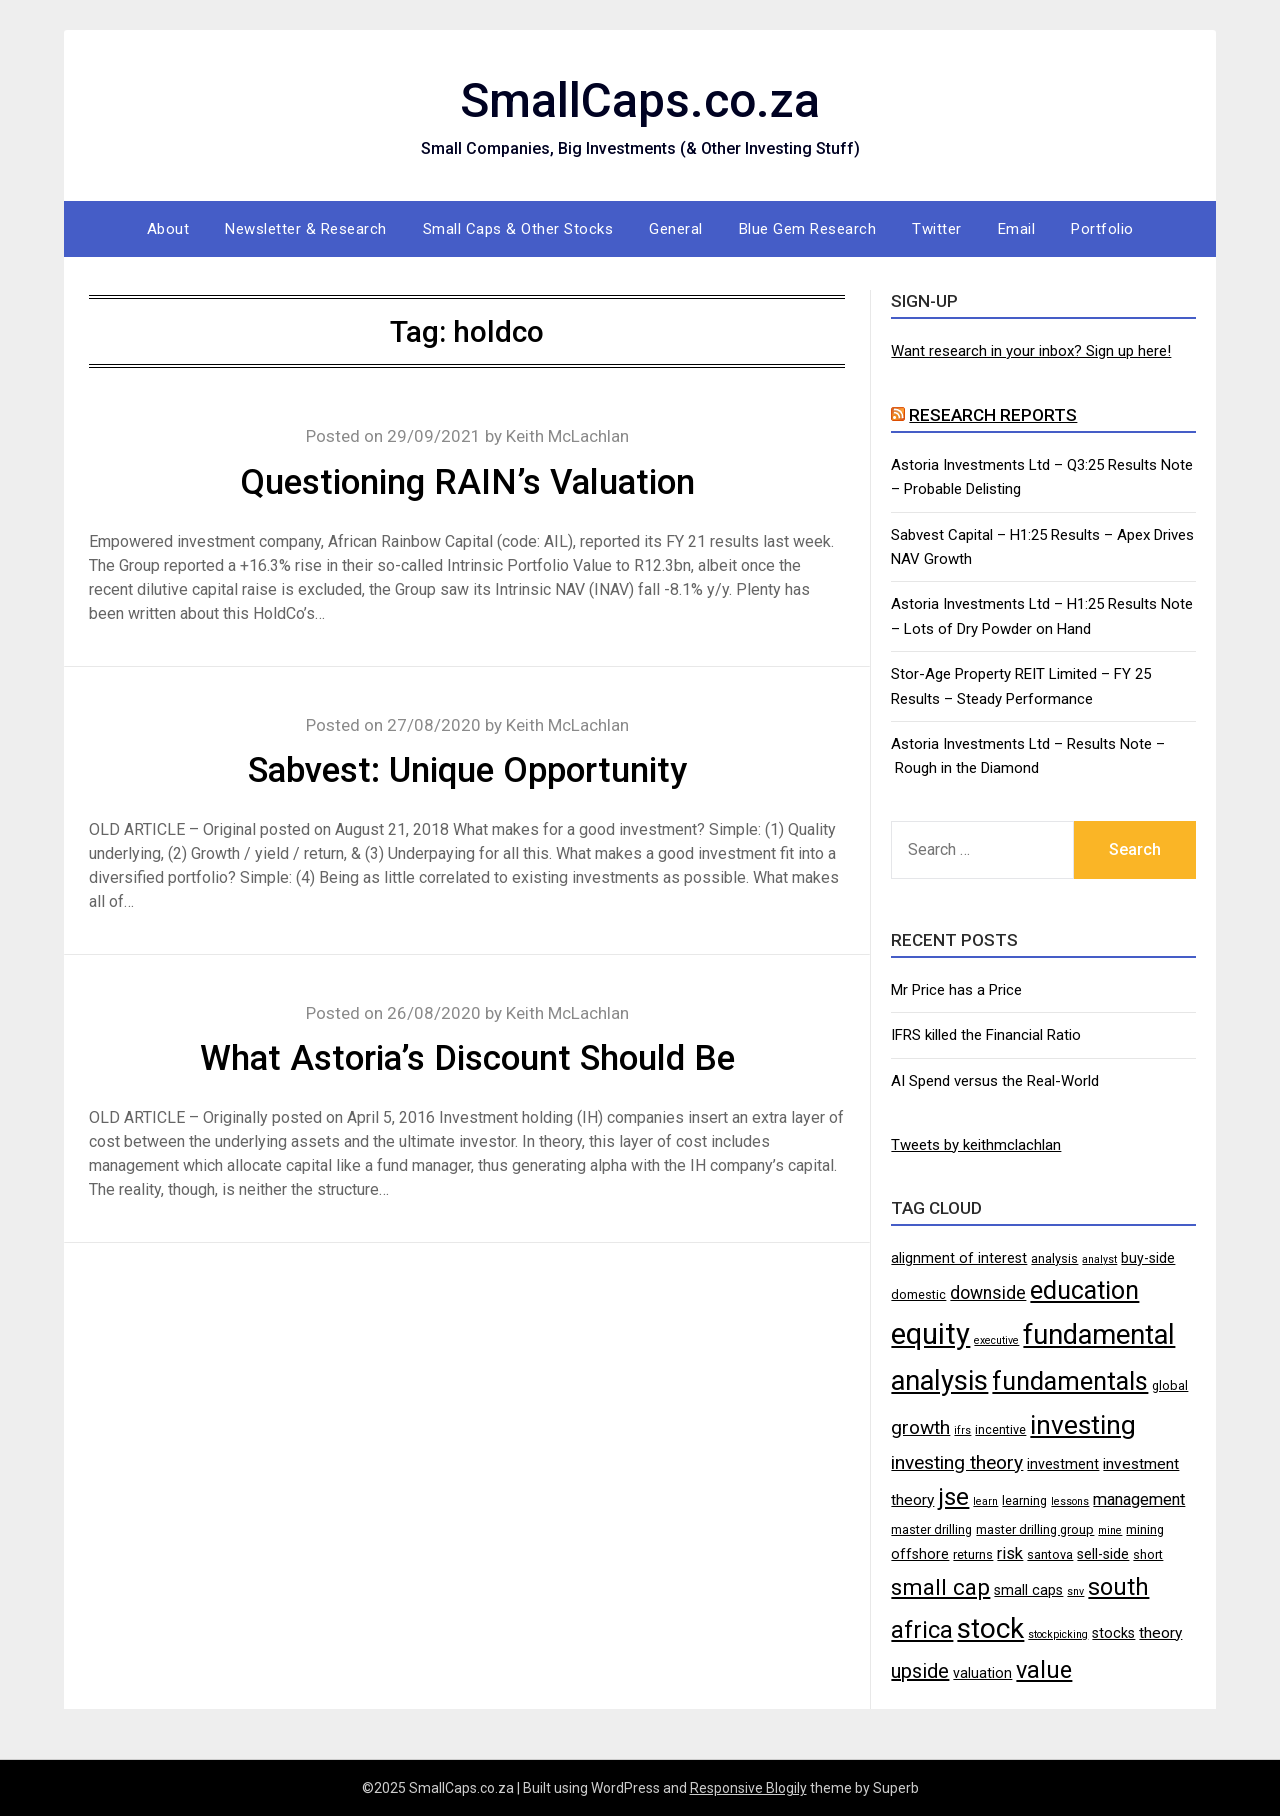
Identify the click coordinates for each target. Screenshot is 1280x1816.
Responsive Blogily (748, 1788)
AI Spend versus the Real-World (995, 1081)
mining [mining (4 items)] (1145, 1529)
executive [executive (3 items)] (996, 1340)
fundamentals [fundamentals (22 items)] (1070, 1381)
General (676, 229)
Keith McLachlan (567, 436)
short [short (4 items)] (1148, 1554)
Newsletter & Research (306, 229)
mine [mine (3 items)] (1110, 1530)
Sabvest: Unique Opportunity (467, 770)
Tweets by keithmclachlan (976, 1145)
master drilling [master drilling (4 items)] (931, 1529)
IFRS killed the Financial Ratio (986, 1035)
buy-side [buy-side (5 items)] (1148, 1258)
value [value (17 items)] (1044, 1670)
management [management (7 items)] (1139, 1499)
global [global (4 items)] (1170, 1385)
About (168, 229)
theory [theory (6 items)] (1160, 1633)
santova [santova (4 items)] (1050, 1554)
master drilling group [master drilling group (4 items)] (1035, 1529)
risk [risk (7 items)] (1010, 1553)
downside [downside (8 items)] (988, 1293)
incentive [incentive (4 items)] (1000, 1429)
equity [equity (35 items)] (930, 1334)
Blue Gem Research (808, 229)
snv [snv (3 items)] (1075, 1591)
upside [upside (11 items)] (920, 1671)
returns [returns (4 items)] (973, 1554)
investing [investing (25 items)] (1083, 1424)
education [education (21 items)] (1084, 1290)
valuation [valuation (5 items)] (982, 1673)
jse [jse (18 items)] (953, 1497)
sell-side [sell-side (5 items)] (1103, 1554)
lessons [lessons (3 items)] (1070, 1501)
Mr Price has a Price (956, 990)
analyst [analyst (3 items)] (1099, 1259)
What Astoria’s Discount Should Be (467, 1058)
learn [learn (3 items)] (985, 1501)
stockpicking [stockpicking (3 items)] (1058, 1634)
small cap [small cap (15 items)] (940, 1587)
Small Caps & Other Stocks (518, 229)
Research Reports (993, 415)
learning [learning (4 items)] (1024, 1500)
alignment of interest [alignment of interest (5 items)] (959, 1258)
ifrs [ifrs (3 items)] (962, 1430)
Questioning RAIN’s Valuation (467, 482)
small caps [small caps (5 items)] (1028, 1590)
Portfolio (1102, 229)
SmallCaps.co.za (640, 100)
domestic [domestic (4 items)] (918, 1294)
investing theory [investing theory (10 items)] (957, 1462)
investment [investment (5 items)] (1063, 1464)
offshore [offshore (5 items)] (920, 1554)
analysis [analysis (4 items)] (1054, 1258)
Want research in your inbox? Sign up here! (1031, 351)
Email (1017, 229)
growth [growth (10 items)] (920, 1427)
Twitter (937, 229)
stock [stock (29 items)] (990, 1628)
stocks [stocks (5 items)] (1113, 1633)
